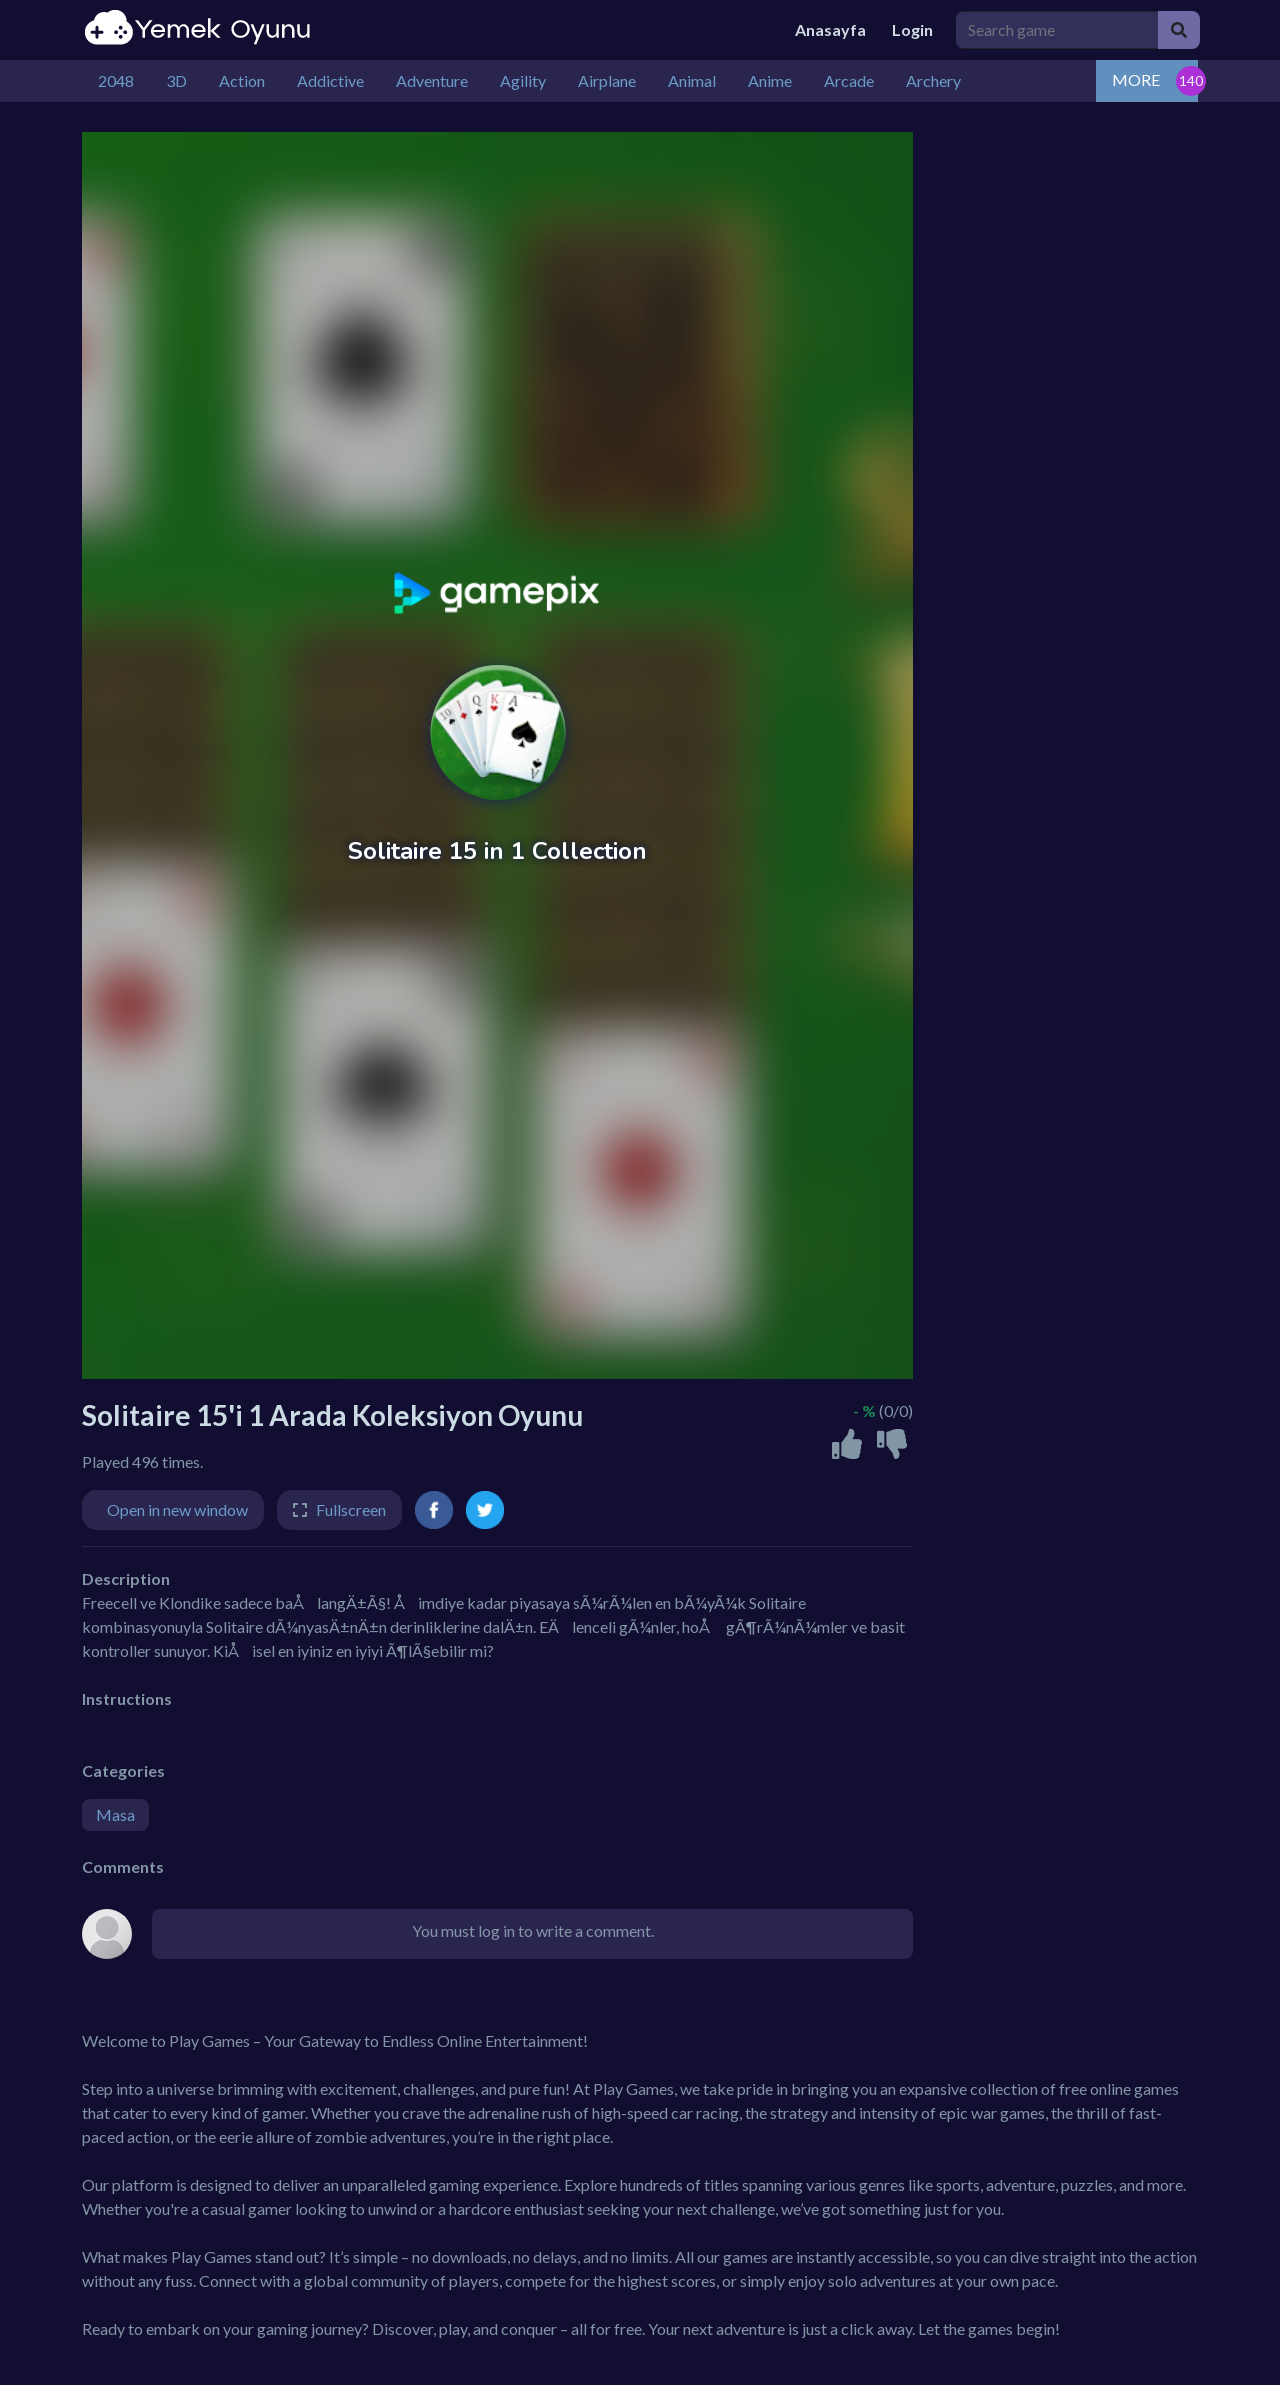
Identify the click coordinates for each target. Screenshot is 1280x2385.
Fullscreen (351, 1509)
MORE (1136, 79)
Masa (115, 1814)
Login (912, 29)
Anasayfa (830, 29)
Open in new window (177, 1509)
